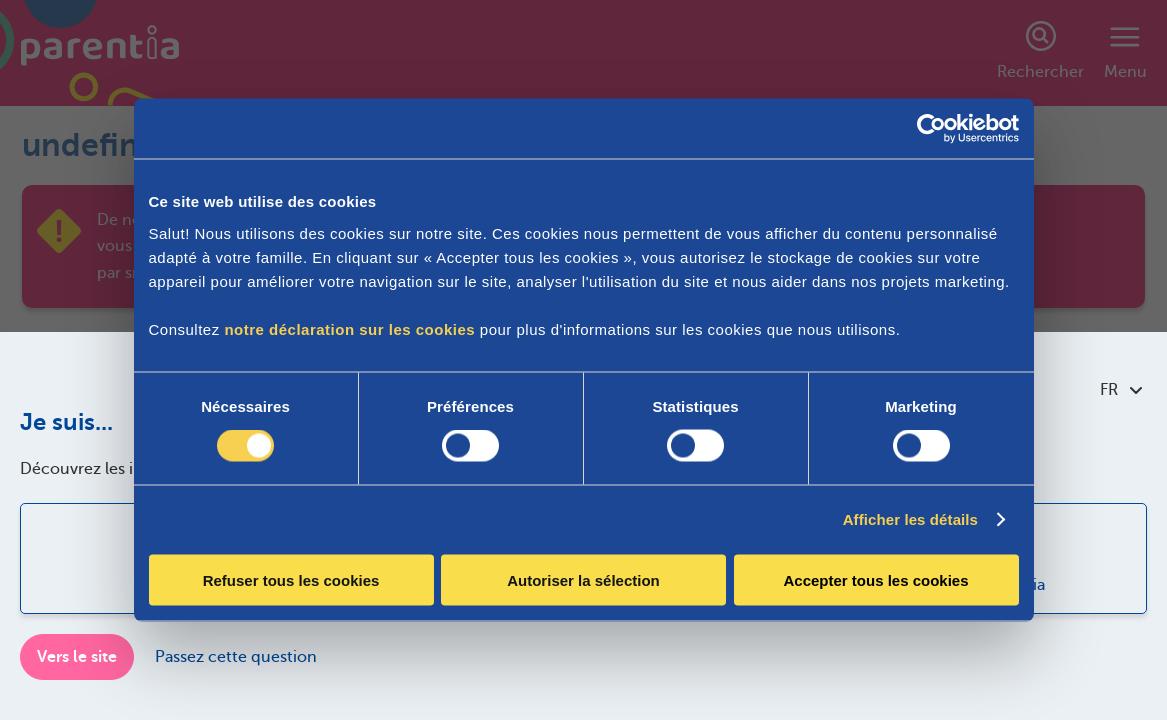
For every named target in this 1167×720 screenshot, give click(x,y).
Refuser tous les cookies (291, 579)
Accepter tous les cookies (875, 579)
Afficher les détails (910, 519)
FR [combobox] (1121, 390)
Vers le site (77, 657)
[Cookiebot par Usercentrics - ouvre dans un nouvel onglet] (931, 129)
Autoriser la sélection (583, 579)
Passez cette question (236, 657)
